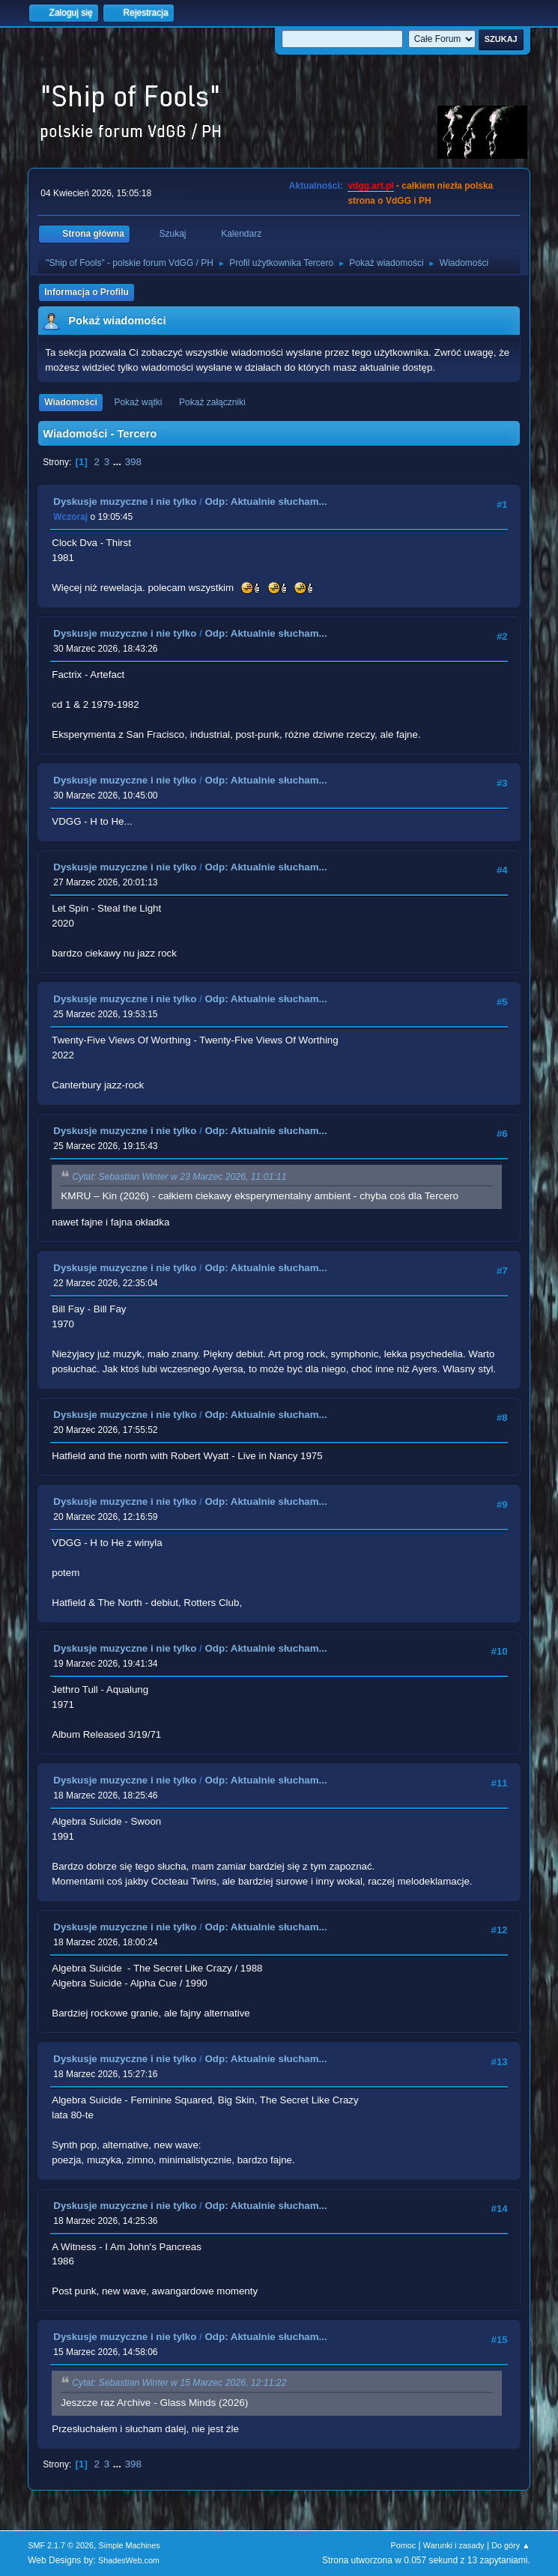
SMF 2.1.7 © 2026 (61, 2545)
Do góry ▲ (510, 2545)
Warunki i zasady (454, 2545)
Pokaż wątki (138, 402)
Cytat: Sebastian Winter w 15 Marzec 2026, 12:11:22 (179, 2383)
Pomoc (403, 2545)
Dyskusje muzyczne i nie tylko (124, 501)
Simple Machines (129, 2545)
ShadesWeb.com (129, 2560)
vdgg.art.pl (370, 186)
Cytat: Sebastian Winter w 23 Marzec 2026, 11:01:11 (179, 1177)
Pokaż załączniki (212, 402)
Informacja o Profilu (86, 292)
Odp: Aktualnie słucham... (265, 501)
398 (133, 461)
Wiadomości (70, 402)
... (118, 461)
